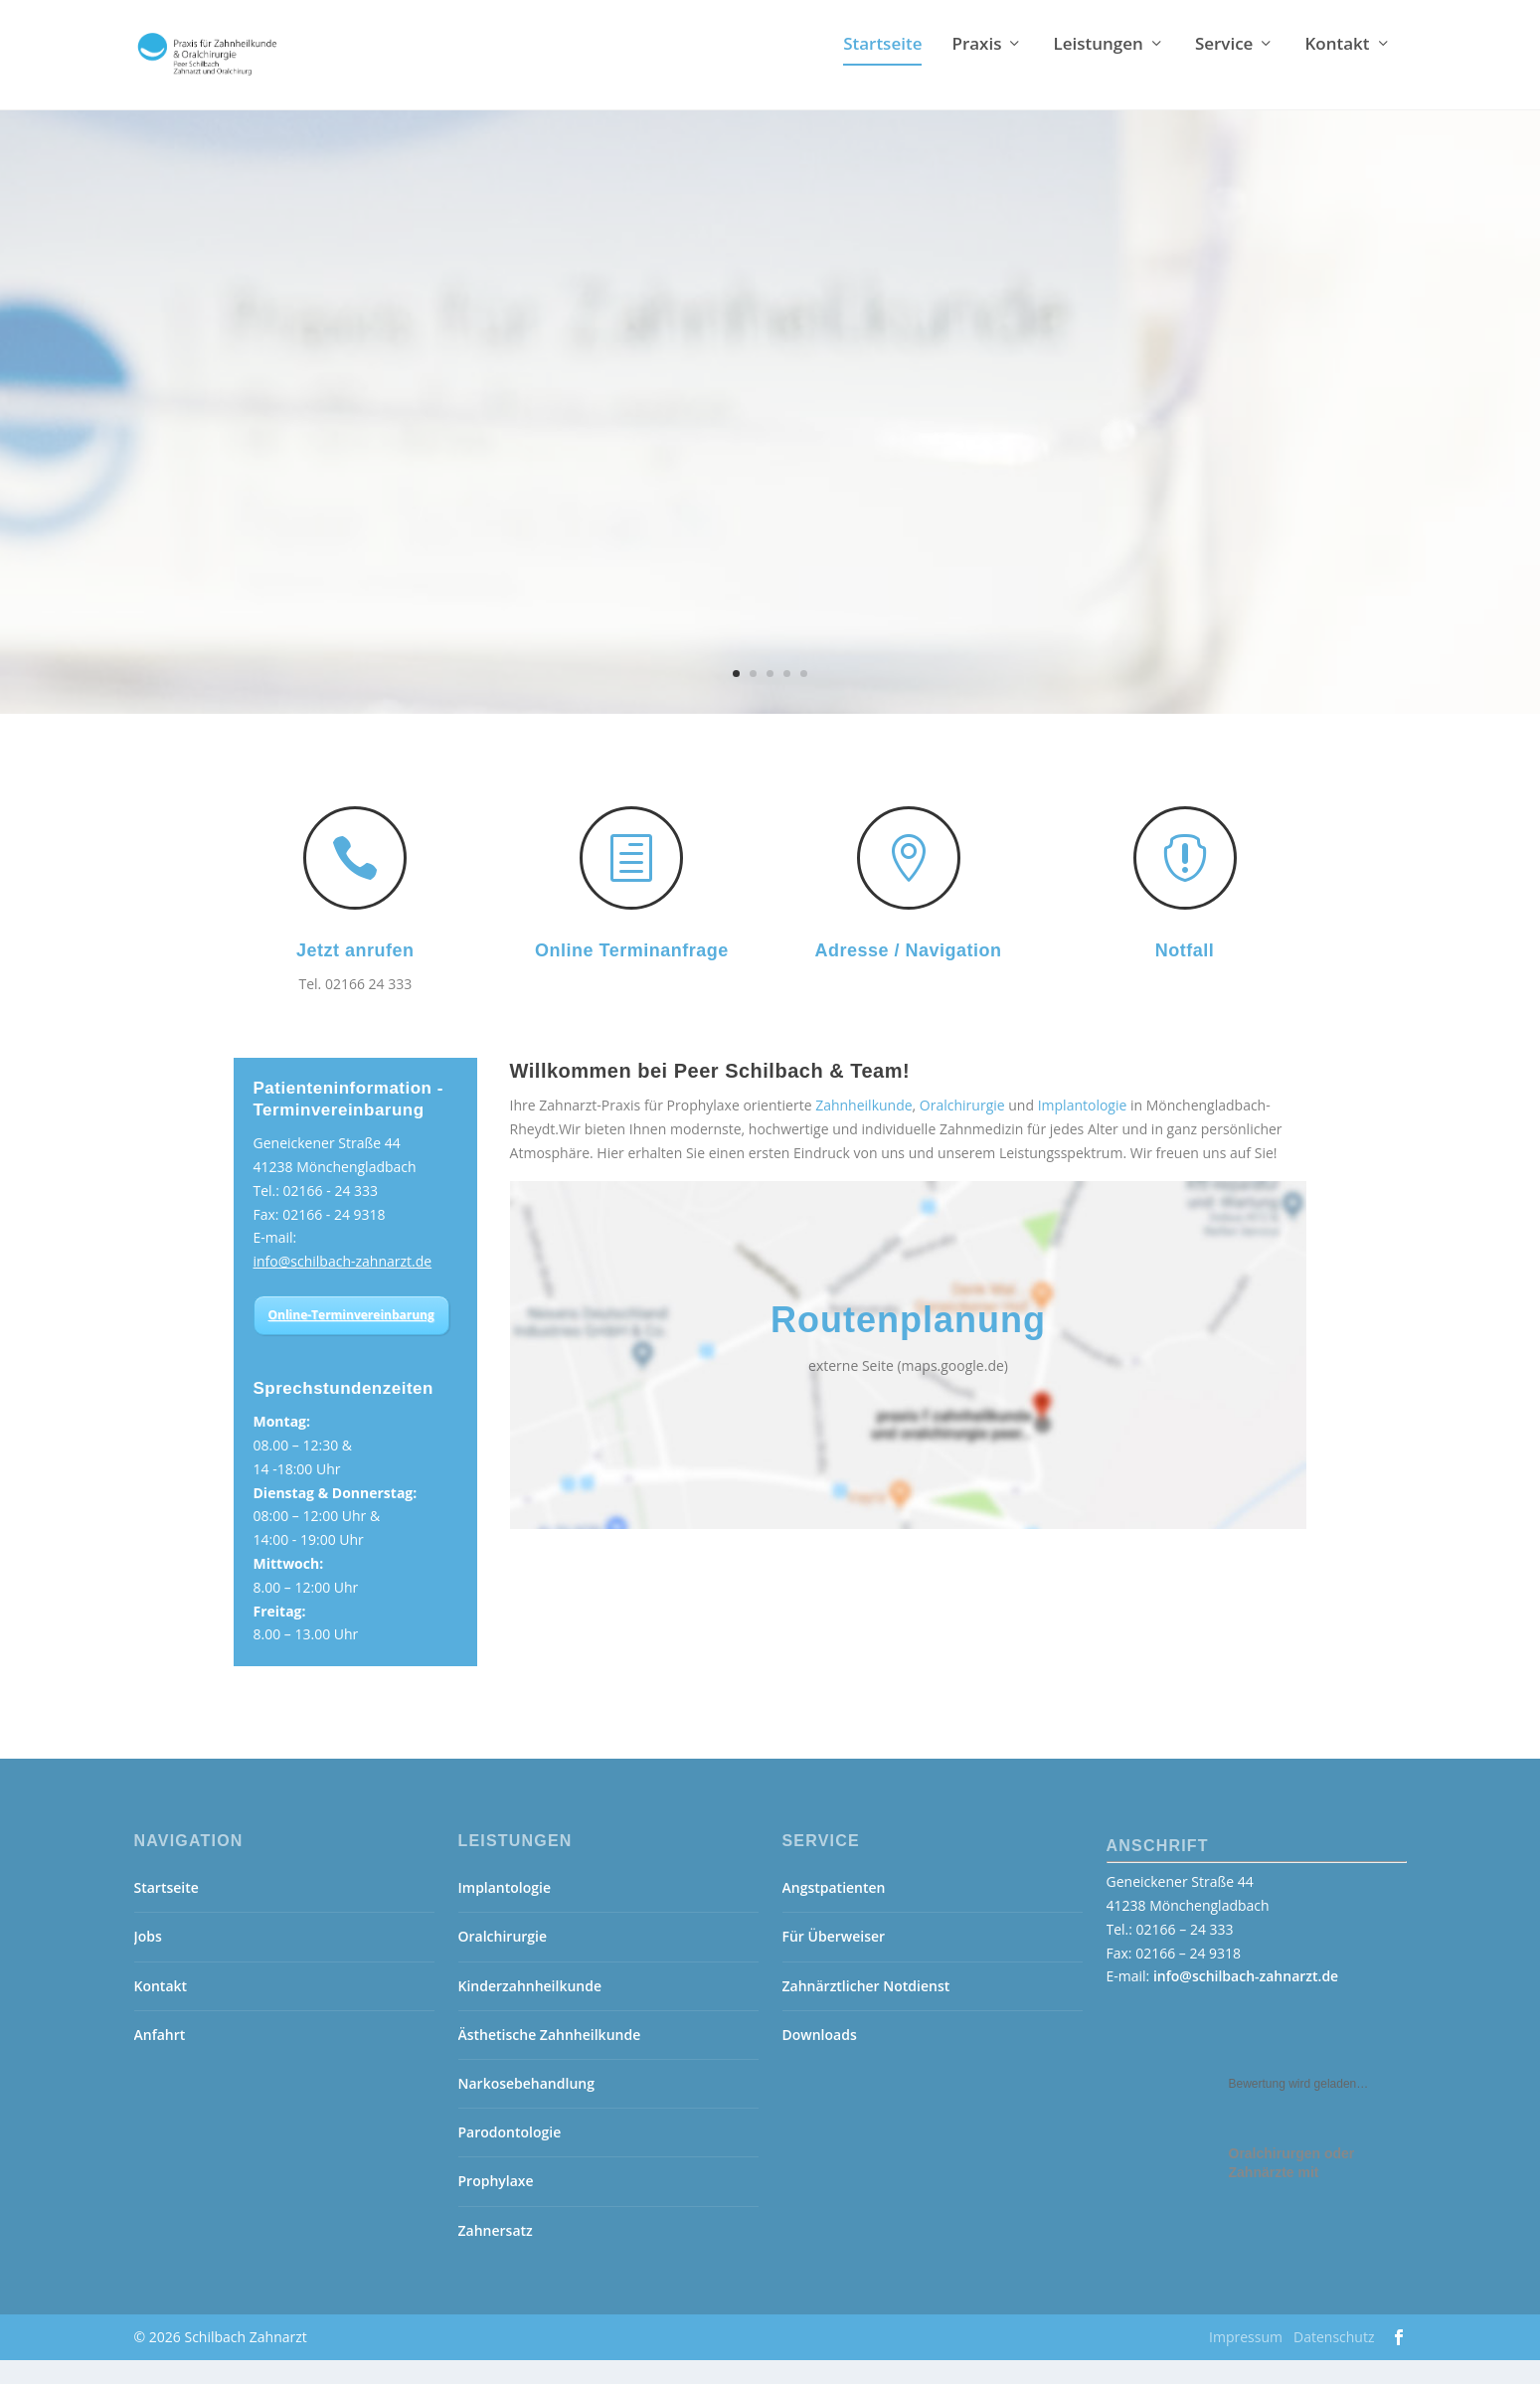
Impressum (1246, 2360)
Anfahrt (160, 2058)
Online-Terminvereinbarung (351, 1338)
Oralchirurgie (962, 1128)
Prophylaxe (496, 2204)
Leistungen (1097, 69)
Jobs (148, 1960)
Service (1224, 69)
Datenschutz (1333, 2360)
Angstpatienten (834, 1911)
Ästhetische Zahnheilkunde (549, 2058)
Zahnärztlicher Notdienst (866, 2009)
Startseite (882, 69)
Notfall (1185, 974)
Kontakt (1336, 69)
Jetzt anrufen (355, 974)
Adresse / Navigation (907, 974)
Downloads (819, 2058)
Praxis (976, 69)
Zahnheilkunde (863, 1128)
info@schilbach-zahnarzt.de (343, 1285)
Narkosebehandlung (526, 2107)
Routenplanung (908, 1343)
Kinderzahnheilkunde (530, 2009)
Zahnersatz (495, 2254)
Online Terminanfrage (632, 974)
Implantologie (1082, 1128)
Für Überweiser (834, 1960)
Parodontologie (510, 2155)
